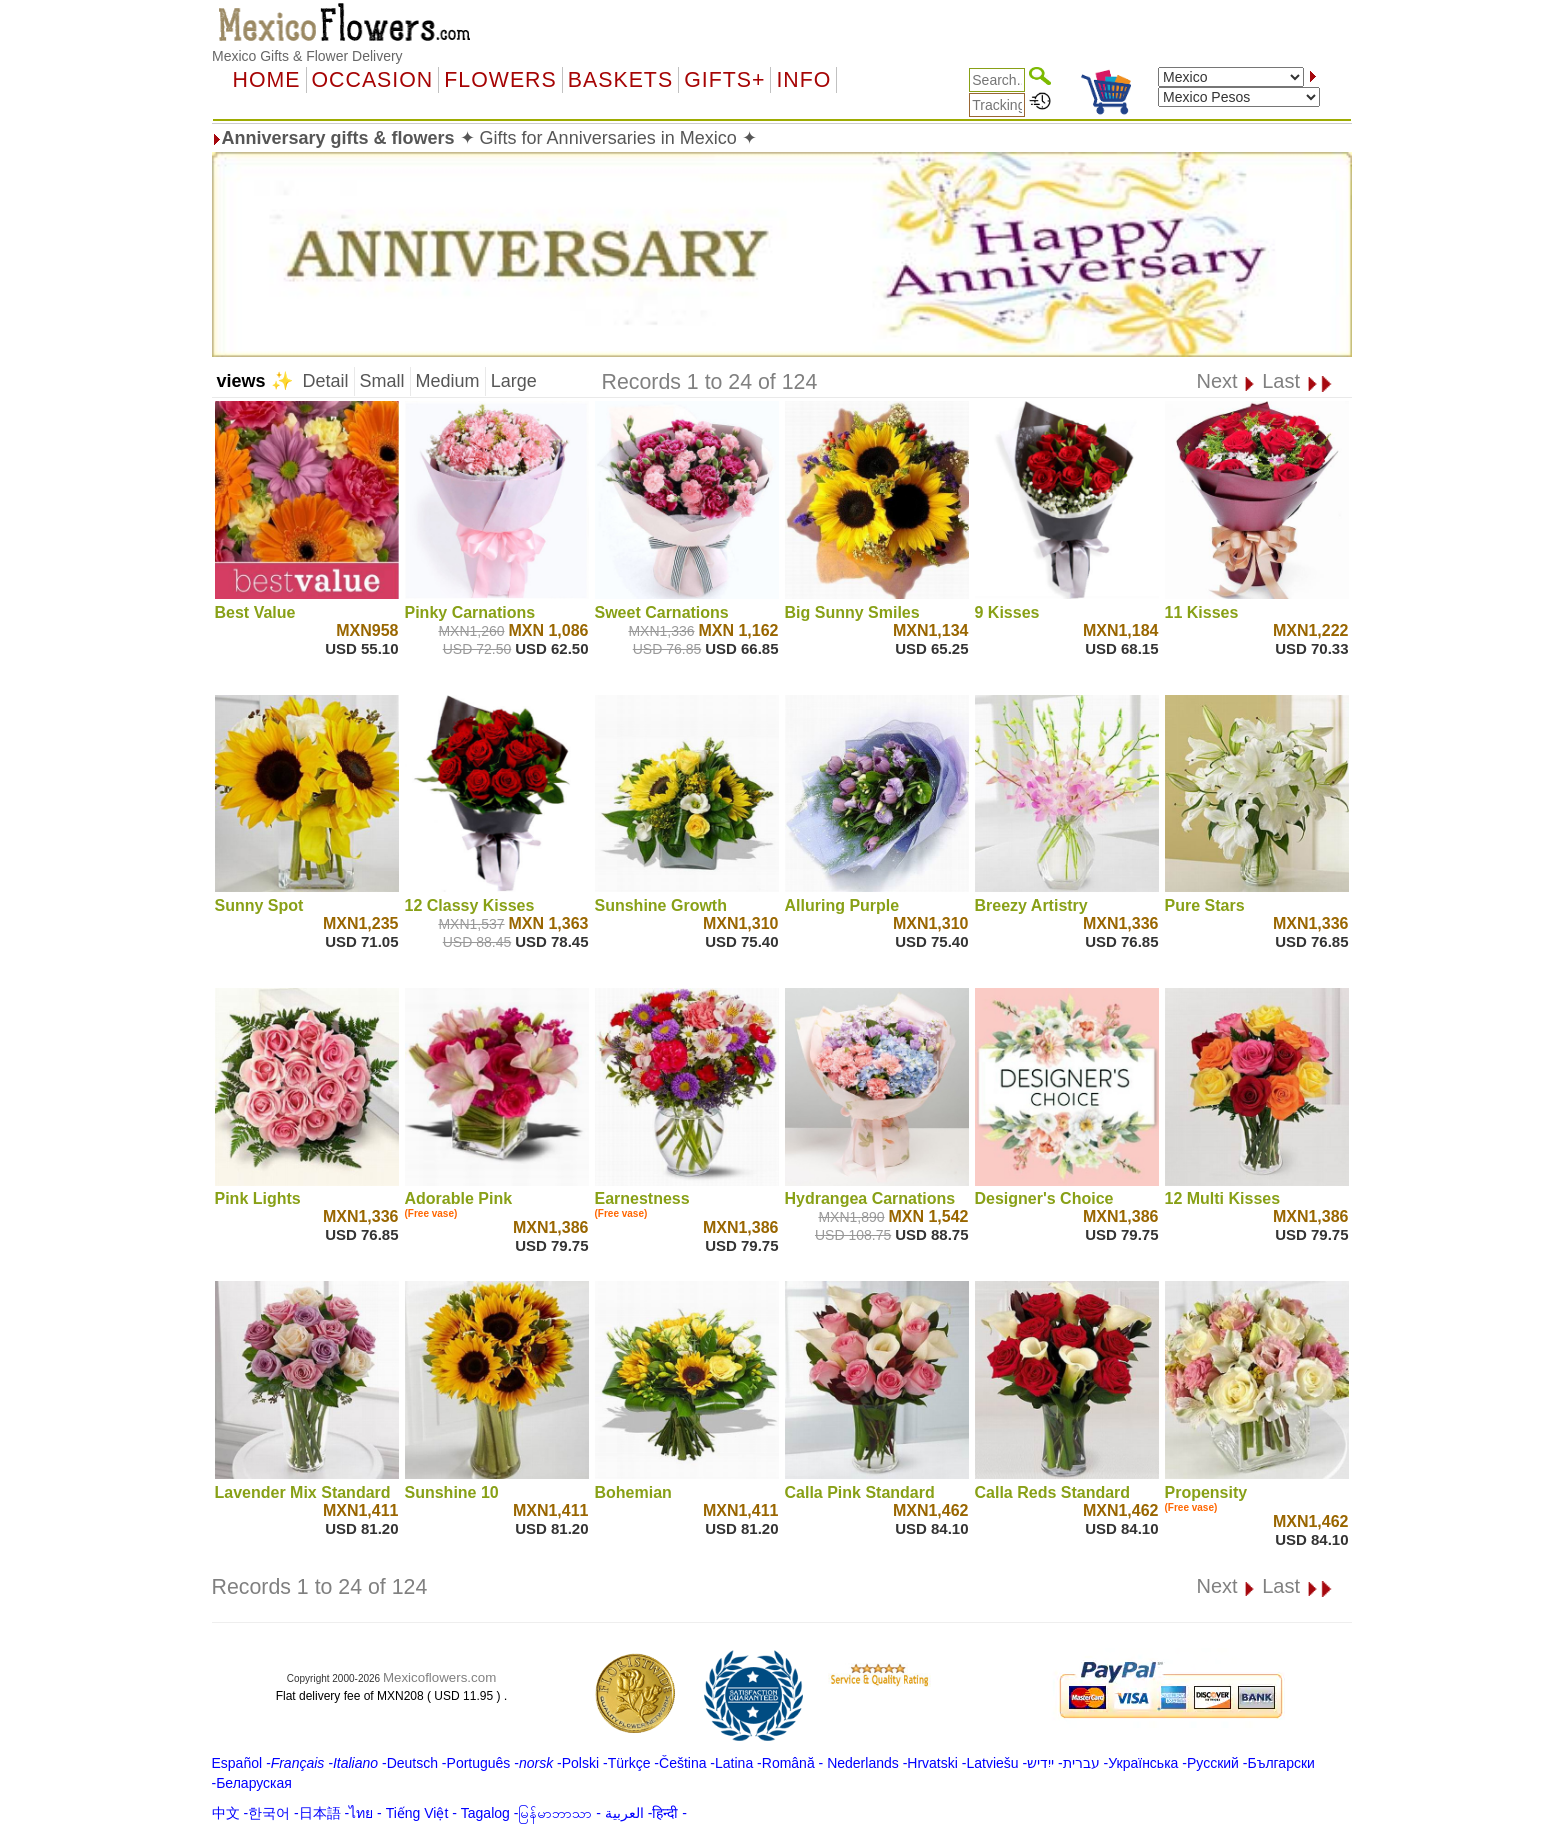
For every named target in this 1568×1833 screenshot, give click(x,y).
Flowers (500, 80)
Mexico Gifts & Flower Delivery (307, 56)
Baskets (620, 80)
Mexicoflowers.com (439, 1677)
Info (803, 80)
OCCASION (373, 80)
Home (267, 80)
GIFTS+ (724, 80)
